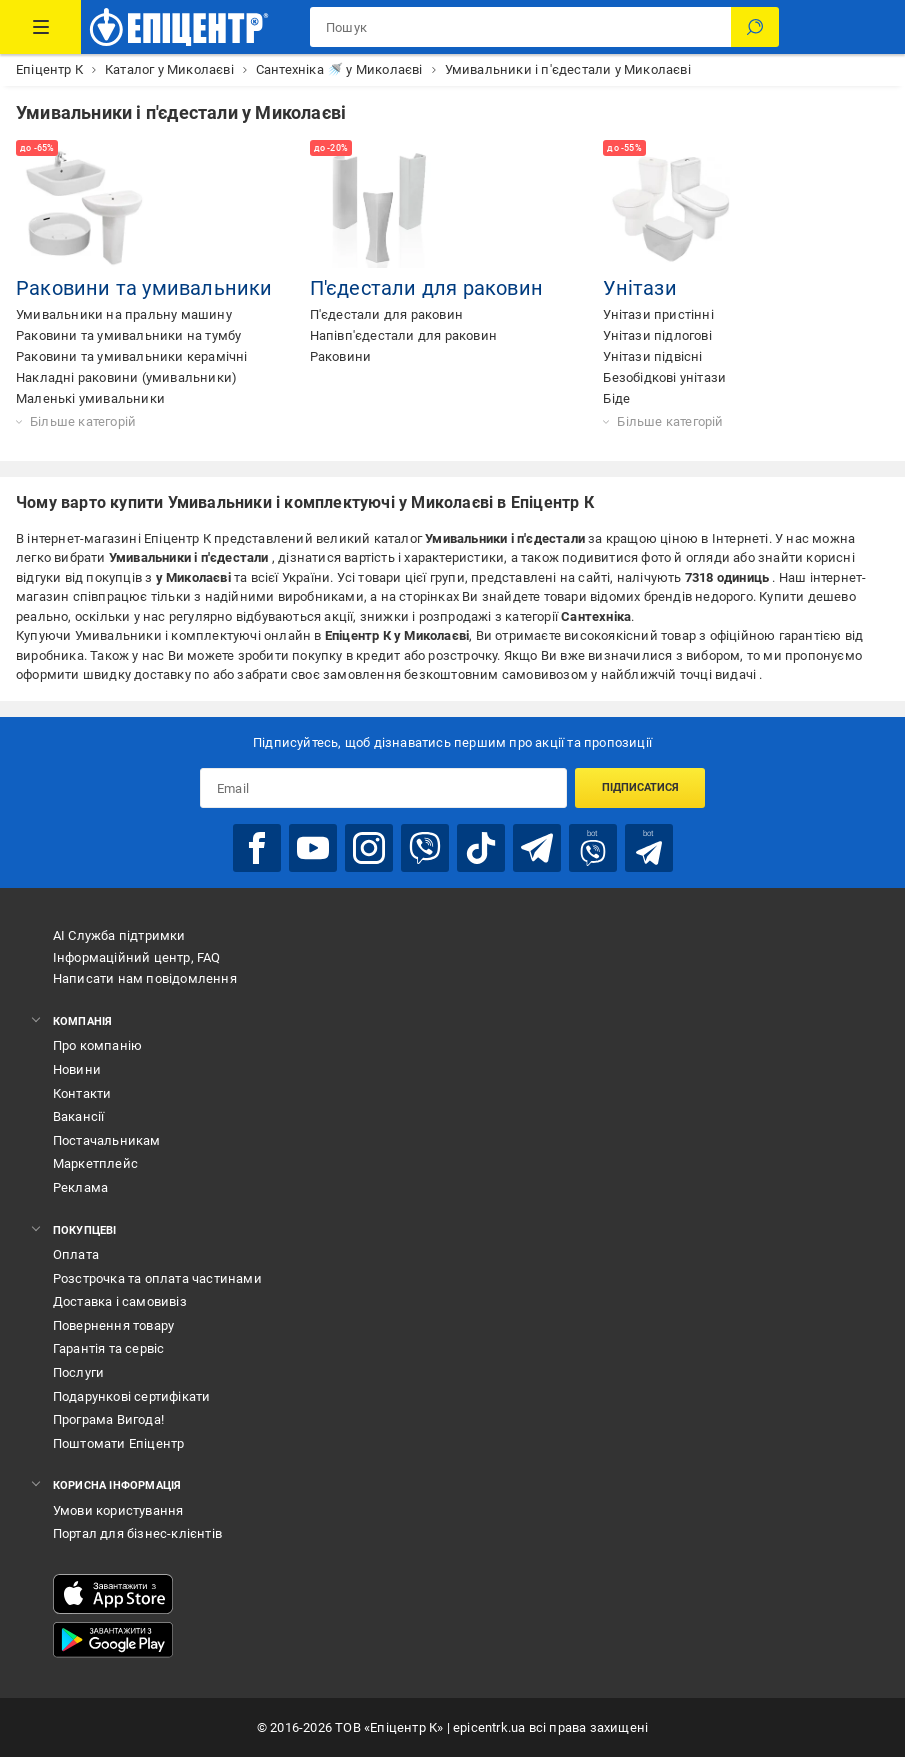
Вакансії (79, 1116)
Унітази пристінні (658, 314)
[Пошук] (755, 27)
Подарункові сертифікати (132, 1396)
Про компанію (97, 1045)
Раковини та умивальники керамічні (132, 356)
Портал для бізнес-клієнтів (137, 1533)
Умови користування (118, 1510)
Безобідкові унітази (664, 377)
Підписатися (640, 787)
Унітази (639, 288)
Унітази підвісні (652, 356)
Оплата (76, 1254)
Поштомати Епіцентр (119, 1443)
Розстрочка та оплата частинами (157, 1278)
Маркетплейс (95, 1163)
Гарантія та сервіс (109, 1348)
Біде (616, 398)
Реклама (80, 1187)
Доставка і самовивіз (120, 1301)
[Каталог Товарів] (40, 27)
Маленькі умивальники (90, 398)
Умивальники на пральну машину (124, 314)
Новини (77, 1069)
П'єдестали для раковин (426, 288)
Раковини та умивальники (144, 288)
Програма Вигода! (108, 1419)
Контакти (82, 1093)
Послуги (78, 1372)
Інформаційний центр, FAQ (137, 957)
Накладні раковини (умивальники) (126, 377)
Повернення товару (113, 1325)
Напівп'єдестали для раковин (403, 335)
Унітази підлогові (657, 335)
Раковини (341, 356)
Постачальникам (107, 1140)
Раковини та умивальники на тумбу (128, 335)
